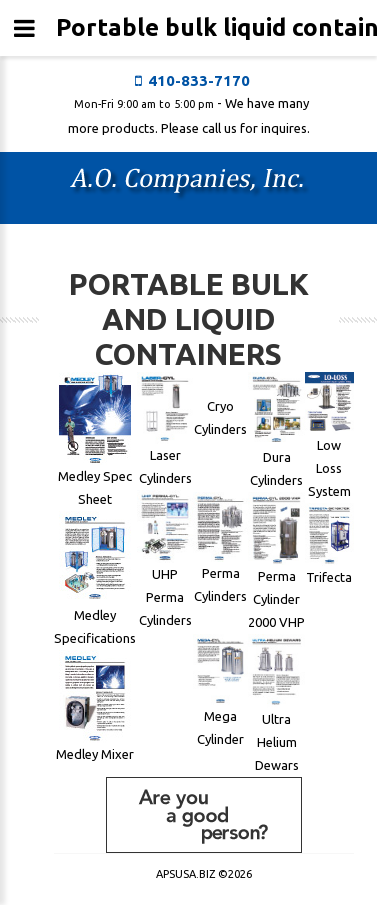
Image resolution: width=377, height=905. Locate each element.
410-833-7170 (199, 80)
